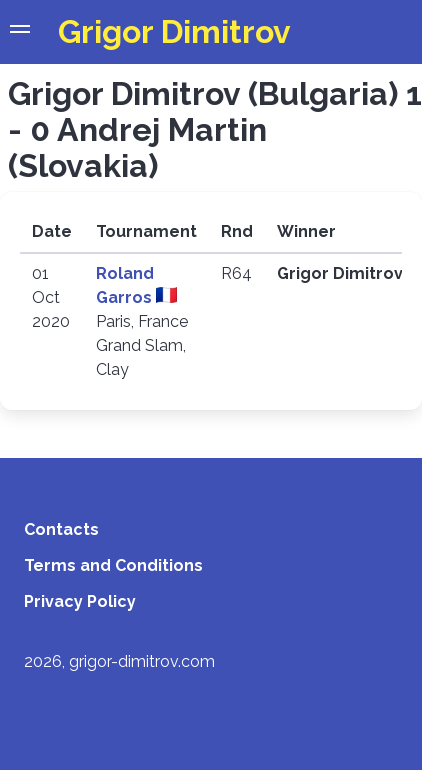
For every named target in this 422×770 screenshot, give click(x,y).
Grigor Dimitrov (174, 31)
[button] (20, 32)
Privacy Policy (80, 601)
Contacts (61, 529)
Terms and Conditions (113, 565)
